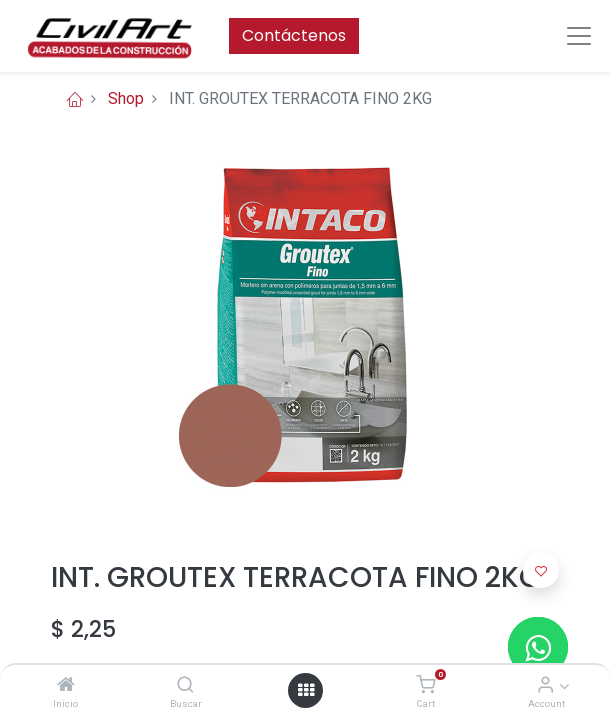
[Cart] (425, 685)
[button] (541, 570)
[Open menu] (306, 690)
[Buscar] (185, 685)
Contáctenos (294, 35)
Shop (126, 98)
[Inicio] (66, 685)
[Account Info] (545, 685)
